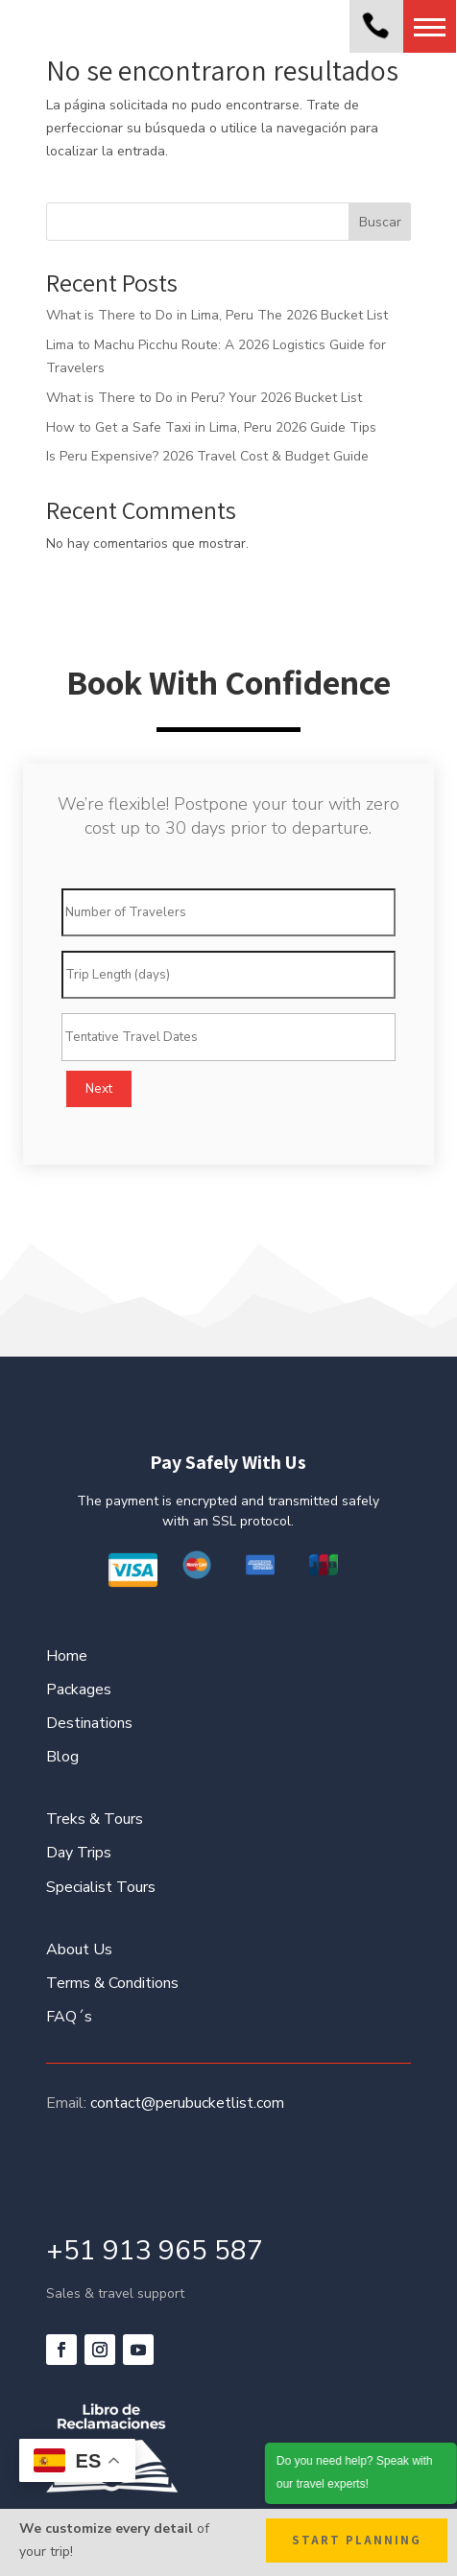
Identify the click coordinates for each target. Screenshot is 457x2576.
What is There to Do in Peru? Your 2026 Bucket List (204, 398)
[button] (429, 26)
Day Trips (78, 1852)
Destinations (89, 1723)
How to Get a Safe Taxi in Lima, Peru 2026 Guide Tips (211, 427)
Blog (62, 1756)
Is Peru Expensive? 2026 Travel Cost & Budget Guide (207, 456)
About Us (79, 1949)
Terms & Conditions (112, 1983)
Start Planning (356, 2540)
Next (98, 1089)
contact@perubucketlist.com (187, 2103)
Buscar (380, 222)
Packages (78, 1689)
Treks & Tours (94, 1819)
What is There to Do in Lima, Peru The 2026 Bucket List (217, 315)
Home (66, 1655)
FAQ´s (69, 2016)
